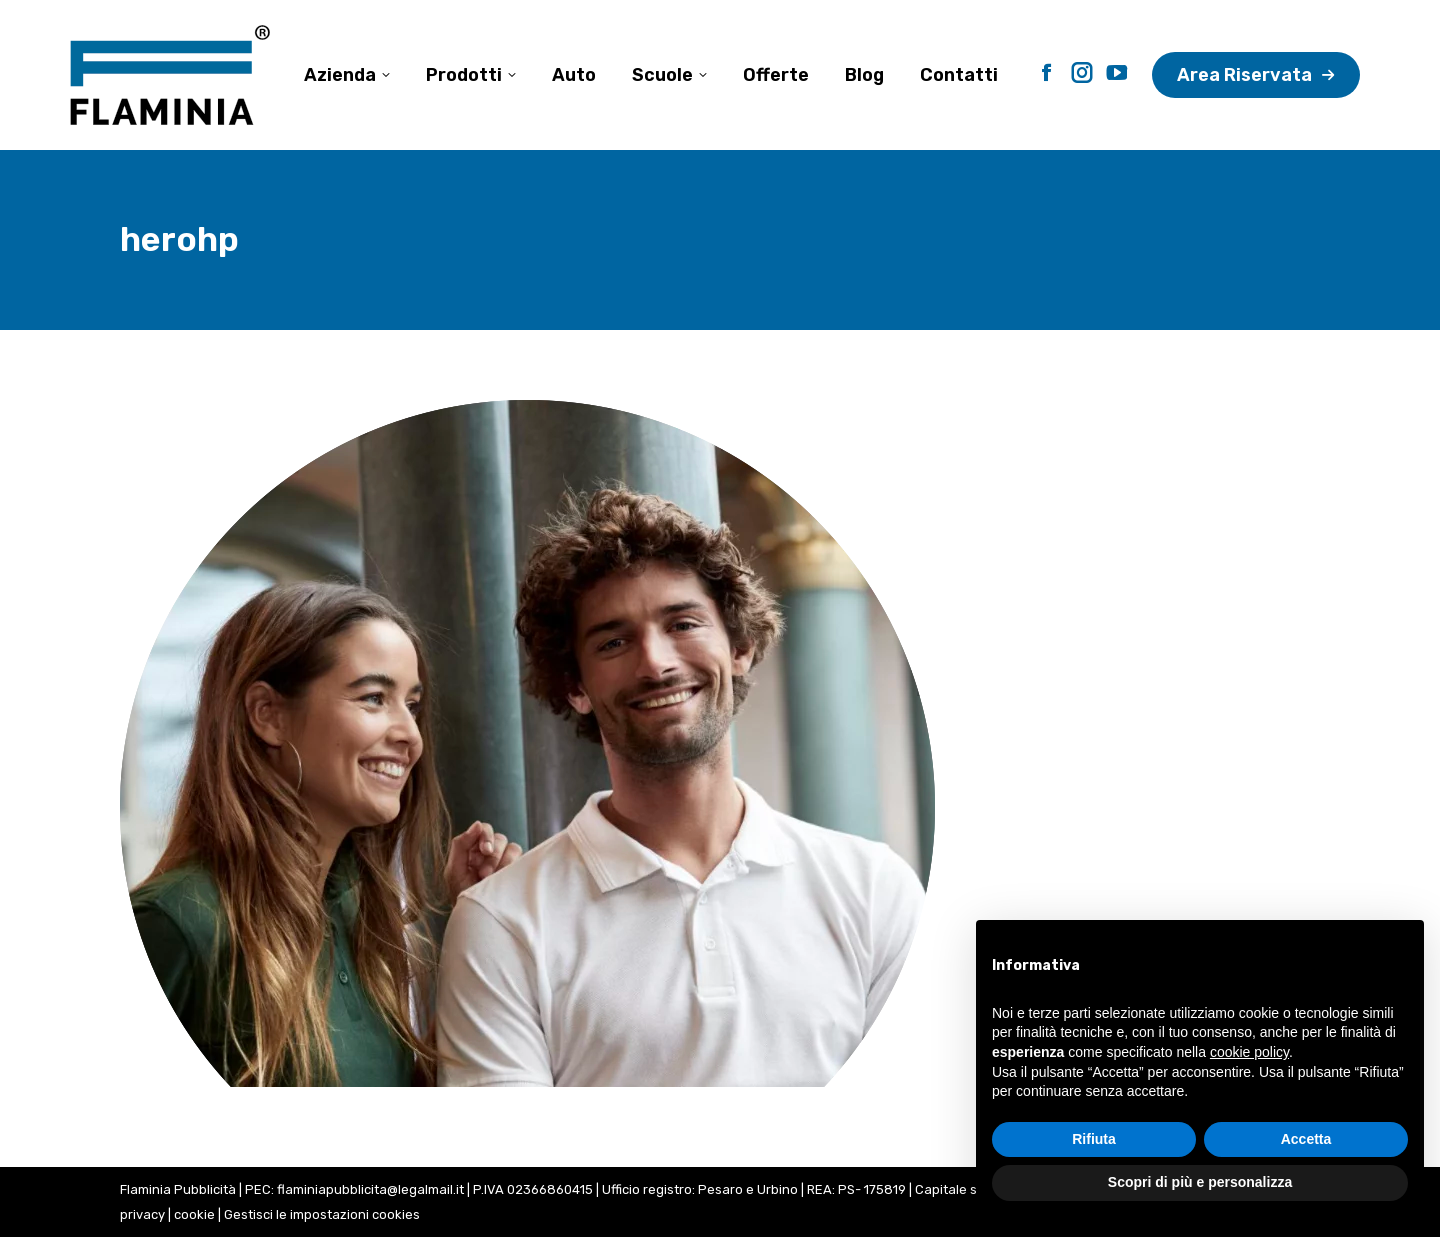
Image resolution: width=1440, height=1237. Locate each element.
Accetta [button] (1306, 1139)
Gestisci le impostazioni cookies (322, 1214)
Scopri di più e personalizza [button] (1200, 1182)
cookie (194, 1214)
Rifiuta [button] (1094, 1139)
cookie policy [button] (1249, 1052)
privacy (142, 1214)
